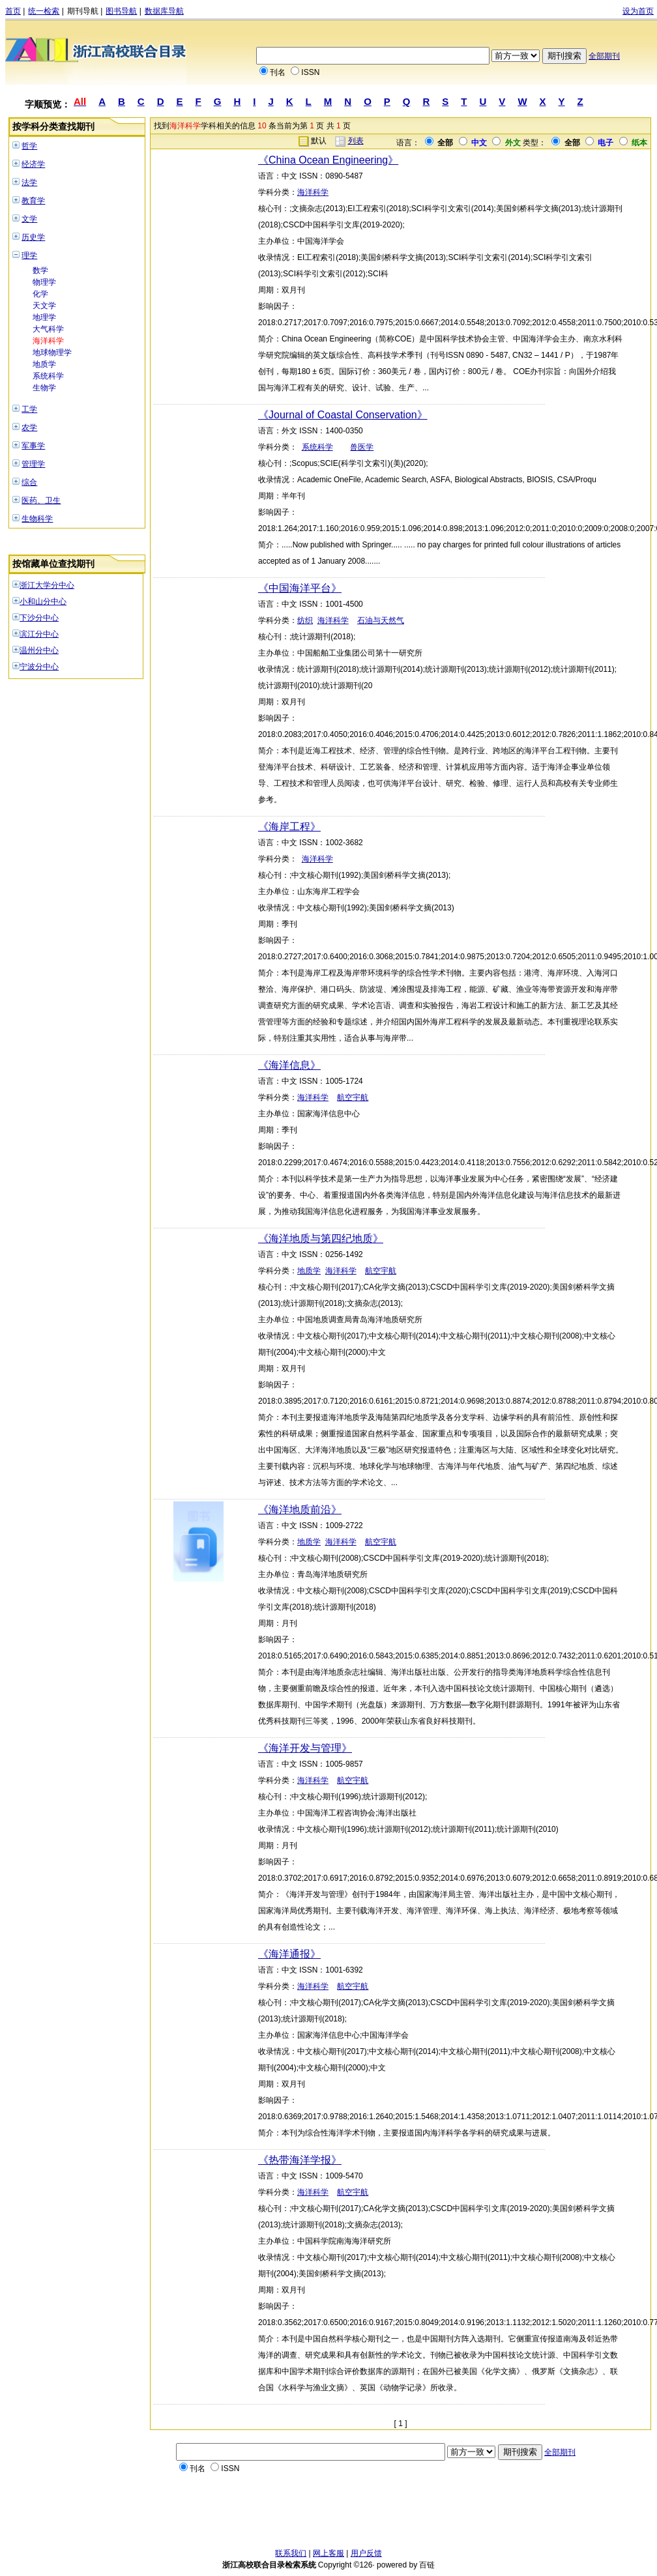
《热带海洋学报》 (300, 2159)
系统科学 (48, 376)
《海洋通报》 (289, 1954)
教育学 (33, 200)
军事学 (33, 445)
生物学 (44, 387)
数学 (40, 270)
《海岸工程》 (289, 826)
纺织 (305, 620)
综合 (29, 482)
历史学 (33, 237)
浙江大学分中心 (47, 585)
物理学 (44, 282)
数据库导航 (164, 11)
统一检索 (43, 11)
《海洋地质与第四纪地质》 (320, 1238)
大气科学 (48, 329)
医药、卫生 (41, 500)
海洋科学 (48, 340)
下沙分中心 (39, 617)
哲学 (29, 146)
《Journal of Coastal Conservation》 (343, 414)
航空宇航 (352, 1097)
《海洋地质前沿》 (300, 1509)
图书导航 (121, 11)
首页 (13, 11)
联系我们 (290, 2553)
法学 (29, 182)
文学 (29, 219)
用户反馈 (366, 2553)
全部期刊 (604, 56)
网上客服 (328, 2553)
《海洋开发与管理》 (305, 1748)
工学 (29, 409)
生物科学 (37, 518)
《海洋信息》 (289, 1065)
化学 (40, 293)
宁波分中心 (39, 666)
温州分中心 (39, 650)
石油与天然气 (380, 620)
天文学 (44, 305)
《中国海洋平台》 (300, 588)
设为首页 (638, 11)
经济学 (33, 164)
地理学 (44, 317)
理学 (29, 255)
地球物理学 (52, 352)
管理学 (33, 464)
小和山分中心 (43, 601)
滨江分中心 (39, 634)
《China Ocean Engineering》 (328, 160)
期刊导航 (82, 11)
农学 (29, 427)
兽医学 (361, 447)
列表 (356, 140)
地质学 (44, 364)
